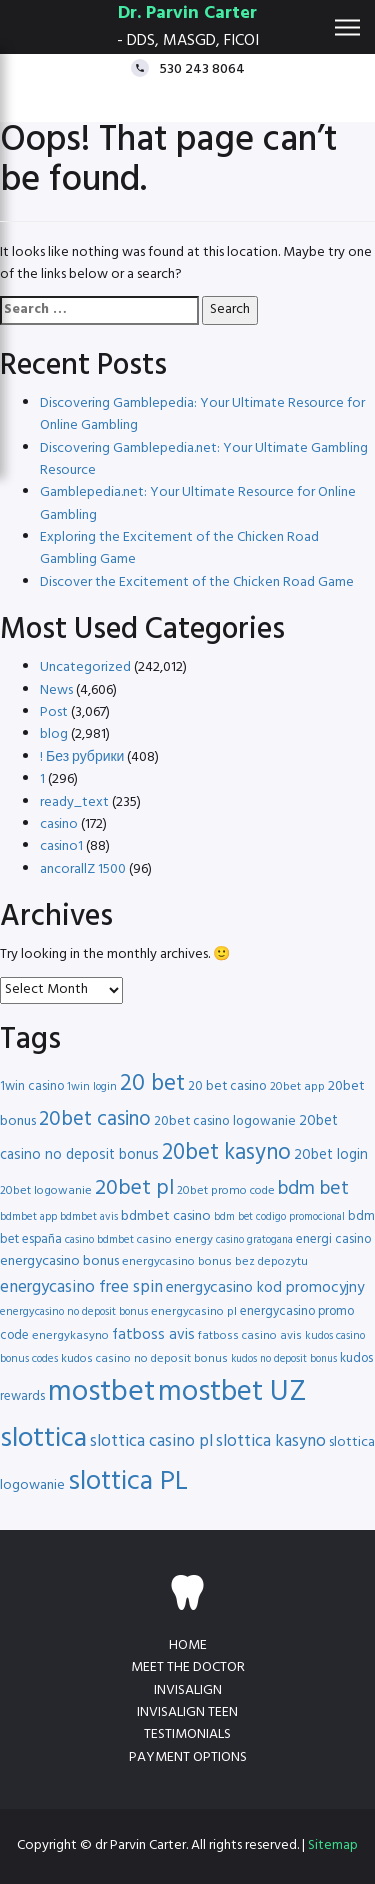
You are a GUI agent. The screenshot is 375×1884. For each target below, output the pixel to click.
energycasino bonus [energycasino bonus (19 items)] (59, 1261)
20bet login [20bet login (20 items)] (331, 1155)
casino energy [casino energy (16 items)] (175, 1240)
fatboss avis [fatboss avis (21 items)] (153, 1335)
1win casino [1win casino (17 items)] (32, 1086)
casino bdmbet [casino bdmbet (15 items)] (99, 1240)
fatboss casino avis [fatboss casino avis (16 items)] (250, 1336)
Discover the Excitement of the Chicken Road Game (197, 582)
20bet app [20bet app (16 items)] (297, 1087)
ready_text (74, 802)
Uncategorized (85, 667)
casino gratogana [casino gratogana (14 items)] (254, 1240)
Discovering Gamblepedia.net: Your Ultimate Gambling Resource (204, 459)
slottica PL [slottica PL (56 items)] (128, 1482)
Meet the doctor (188, 1667)
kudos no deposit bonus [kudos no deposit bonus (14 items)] (284, 1359)
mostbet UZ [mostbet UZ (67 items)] (232, 1392)
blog (54, 734)
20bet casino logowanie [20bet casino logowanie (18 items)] (225, 1121)
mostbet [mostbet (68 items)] (101, 1392)
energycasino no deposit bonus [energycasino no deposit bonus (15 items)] (74, 1312)
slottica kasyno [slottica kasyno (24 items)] (271, 1441)
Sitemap (333, 1845)
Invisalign (188, 1690)
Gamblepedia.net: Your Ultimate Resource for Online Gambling (198, 503)
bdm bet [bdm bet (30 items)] (313, 1189)
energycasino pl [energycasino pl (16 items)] (194, 1312)
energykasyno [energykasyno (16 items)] (70, 1336)
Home (188, 1645)
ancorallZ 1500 (83, 869)
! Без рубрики (82, 757)
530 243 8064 (202, 68)
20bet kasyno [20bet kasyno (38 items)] (226, 1153)
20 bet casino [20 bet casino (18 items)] (227, 1086)
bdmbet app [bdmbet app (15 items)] (28, 1217)
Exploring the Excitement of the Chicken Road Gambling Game (179, 548)
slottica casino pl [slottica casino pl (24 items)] (151, 1441)
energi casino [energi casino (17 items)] (333, 1239)
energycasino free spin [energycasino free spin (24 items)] (81, 1287)
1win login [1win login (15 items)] (92, 1087)
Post (54, 712)
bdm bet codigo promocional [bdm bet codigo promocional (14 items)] (279, 1217)
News (56, 690)
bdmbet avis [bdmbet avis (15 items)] (89, 1217)
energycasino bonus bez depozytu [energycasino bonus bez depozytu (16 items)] (215, 1262)
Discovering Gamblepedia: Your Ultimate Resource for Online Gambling (202, 414)
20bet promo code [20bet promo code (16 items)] (226, 1191)
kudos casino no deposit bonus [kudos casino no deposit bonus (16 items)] (144, 1359)
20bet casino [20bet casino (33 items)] (95, 1119)
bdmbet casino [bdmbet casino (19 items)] (166, 1216)
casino (59, 824)
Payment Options (188, 1757)
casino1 (61, 846)
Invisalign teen (187, 1712)
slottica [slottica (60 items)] (43, 1439)
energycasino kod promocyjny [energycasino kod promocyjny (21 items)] (265, 1288)
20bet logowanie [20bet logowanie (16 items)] (46, 1191)
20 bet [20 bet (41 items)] (152, 1084)
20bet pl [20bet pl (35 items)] (134, 1188)
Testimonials (187, 1734)
